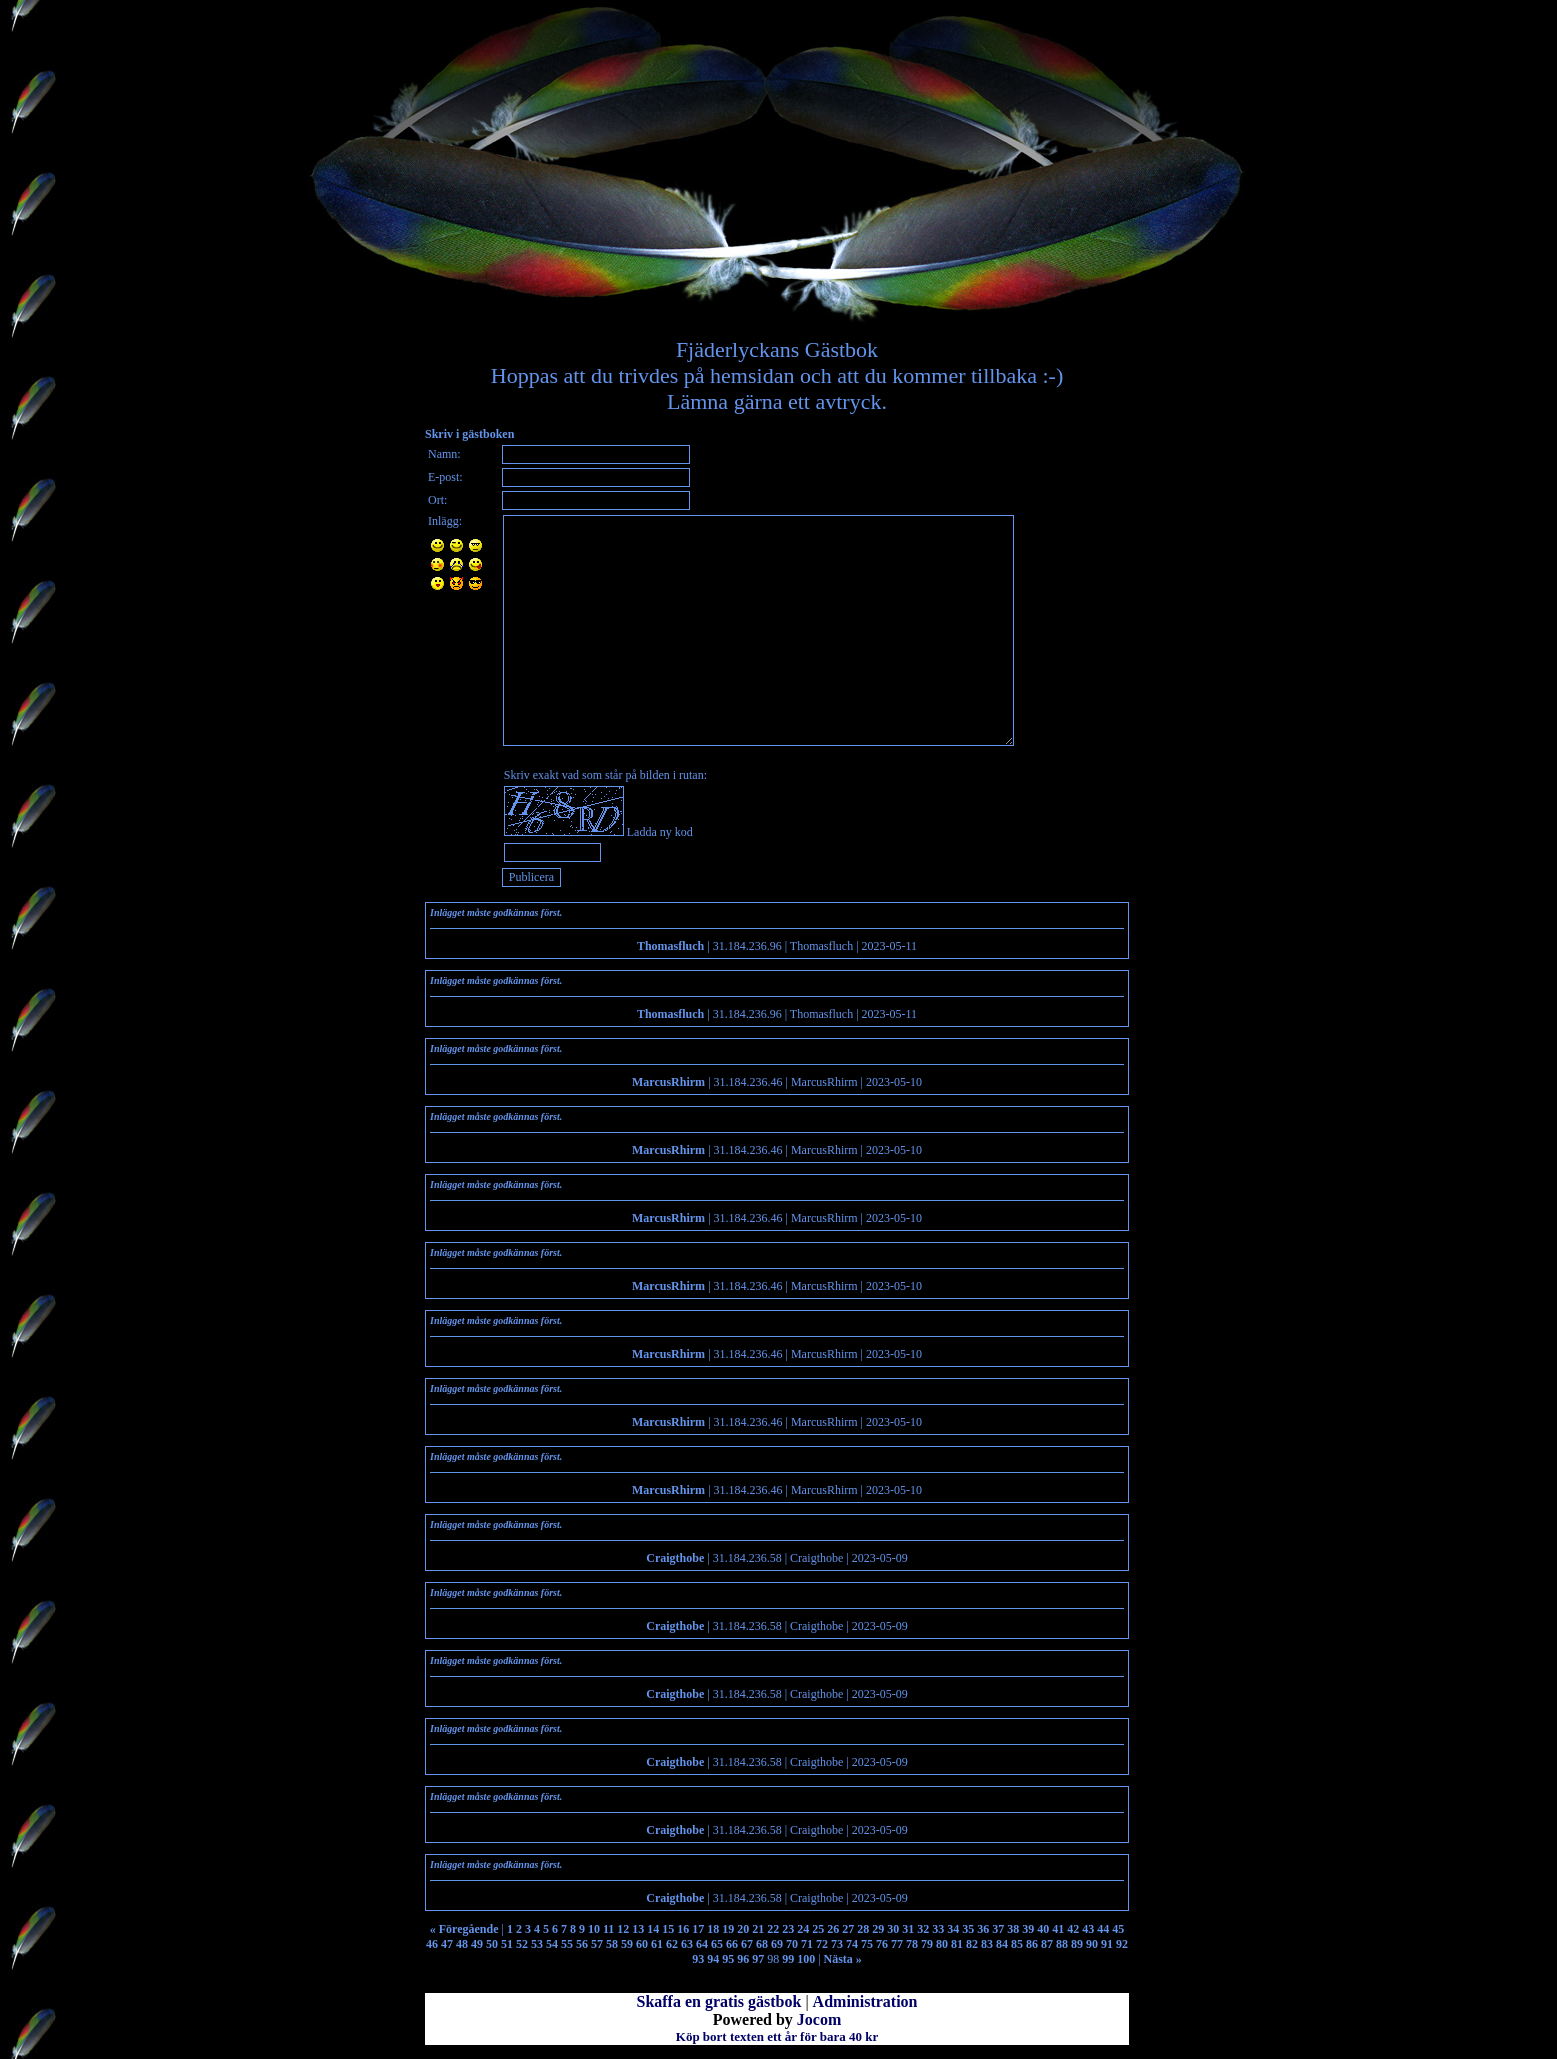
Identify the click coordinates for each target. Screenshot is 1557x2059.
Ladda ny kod (660, 832)
